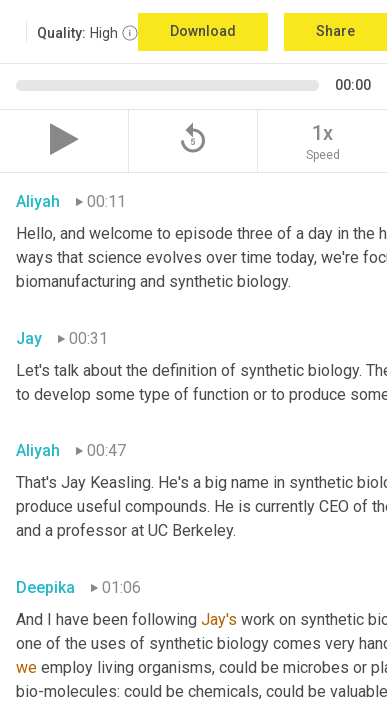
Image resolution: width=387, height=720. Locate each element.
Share (335, 31)
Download (203, 31)
